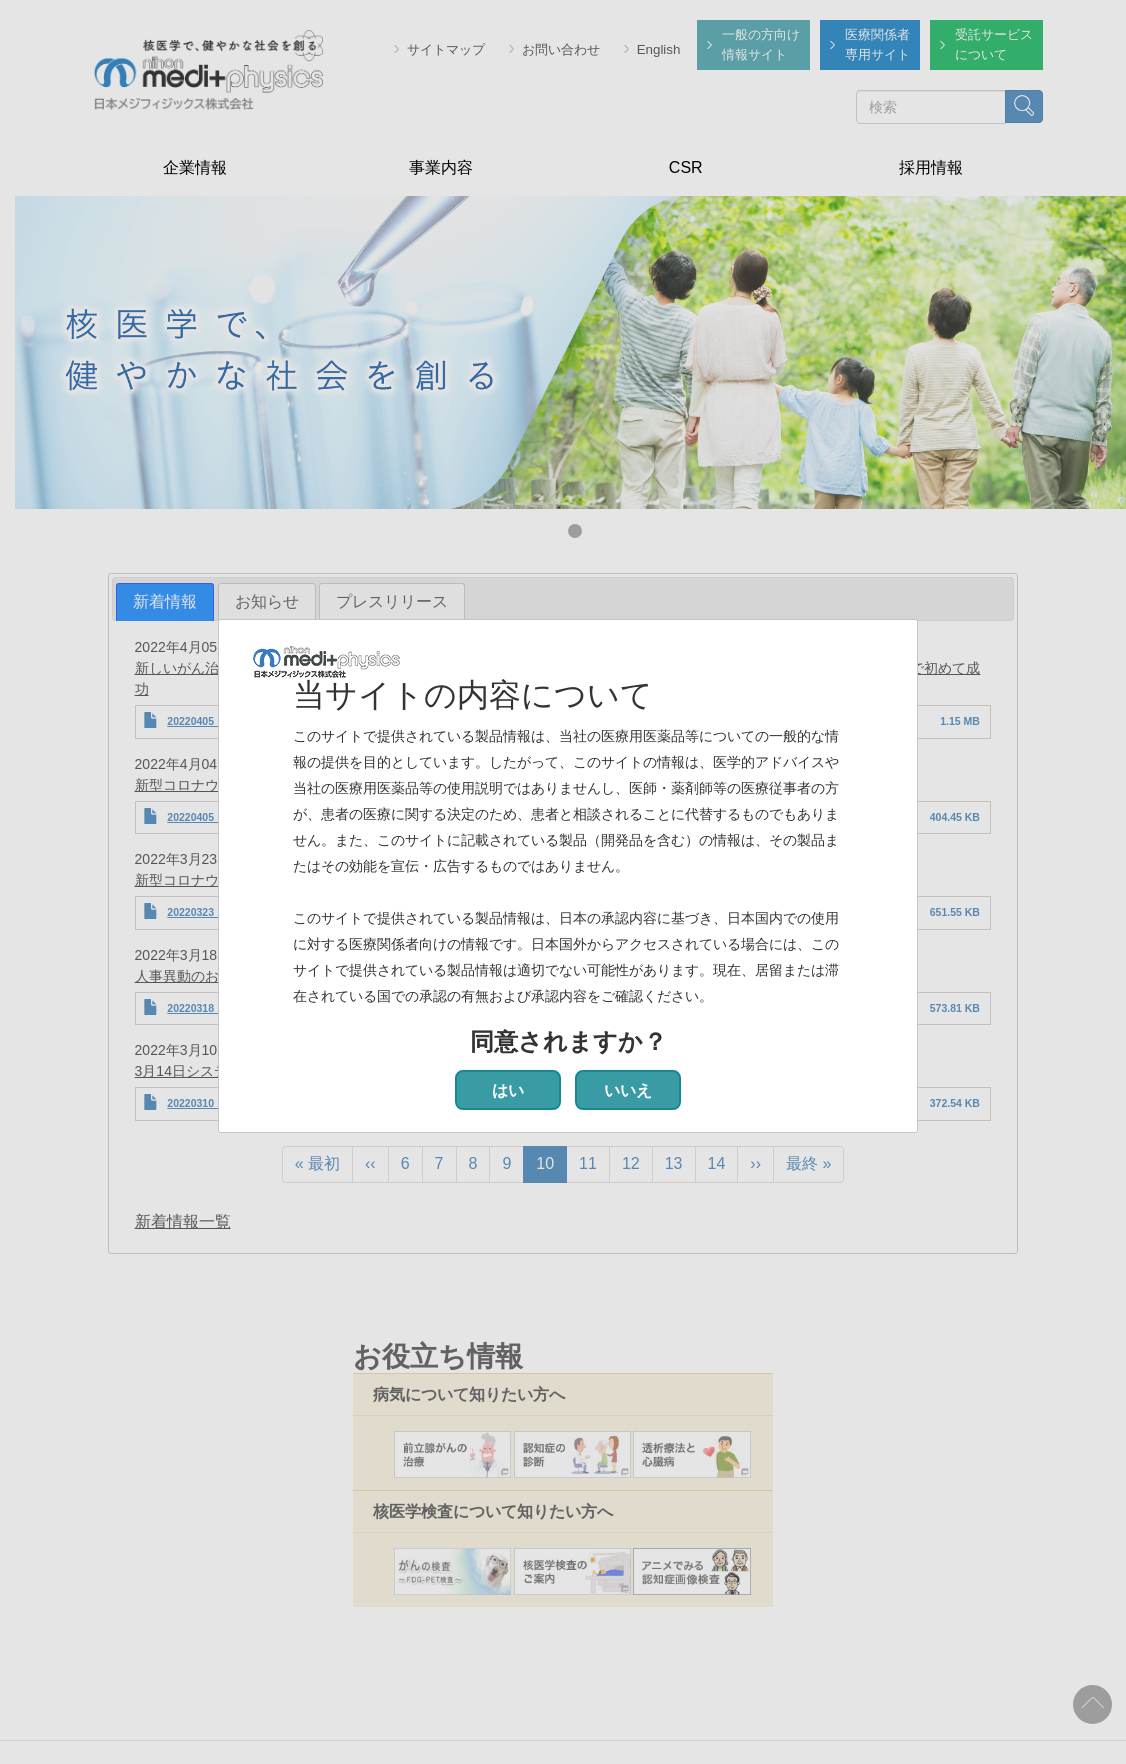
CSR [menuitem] (686, 167)
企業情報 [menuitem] (195, 167)
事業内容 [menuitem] (441, 167)
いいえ (628, 1090)
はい (508, 1090)
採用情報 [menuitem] (931, 167)
